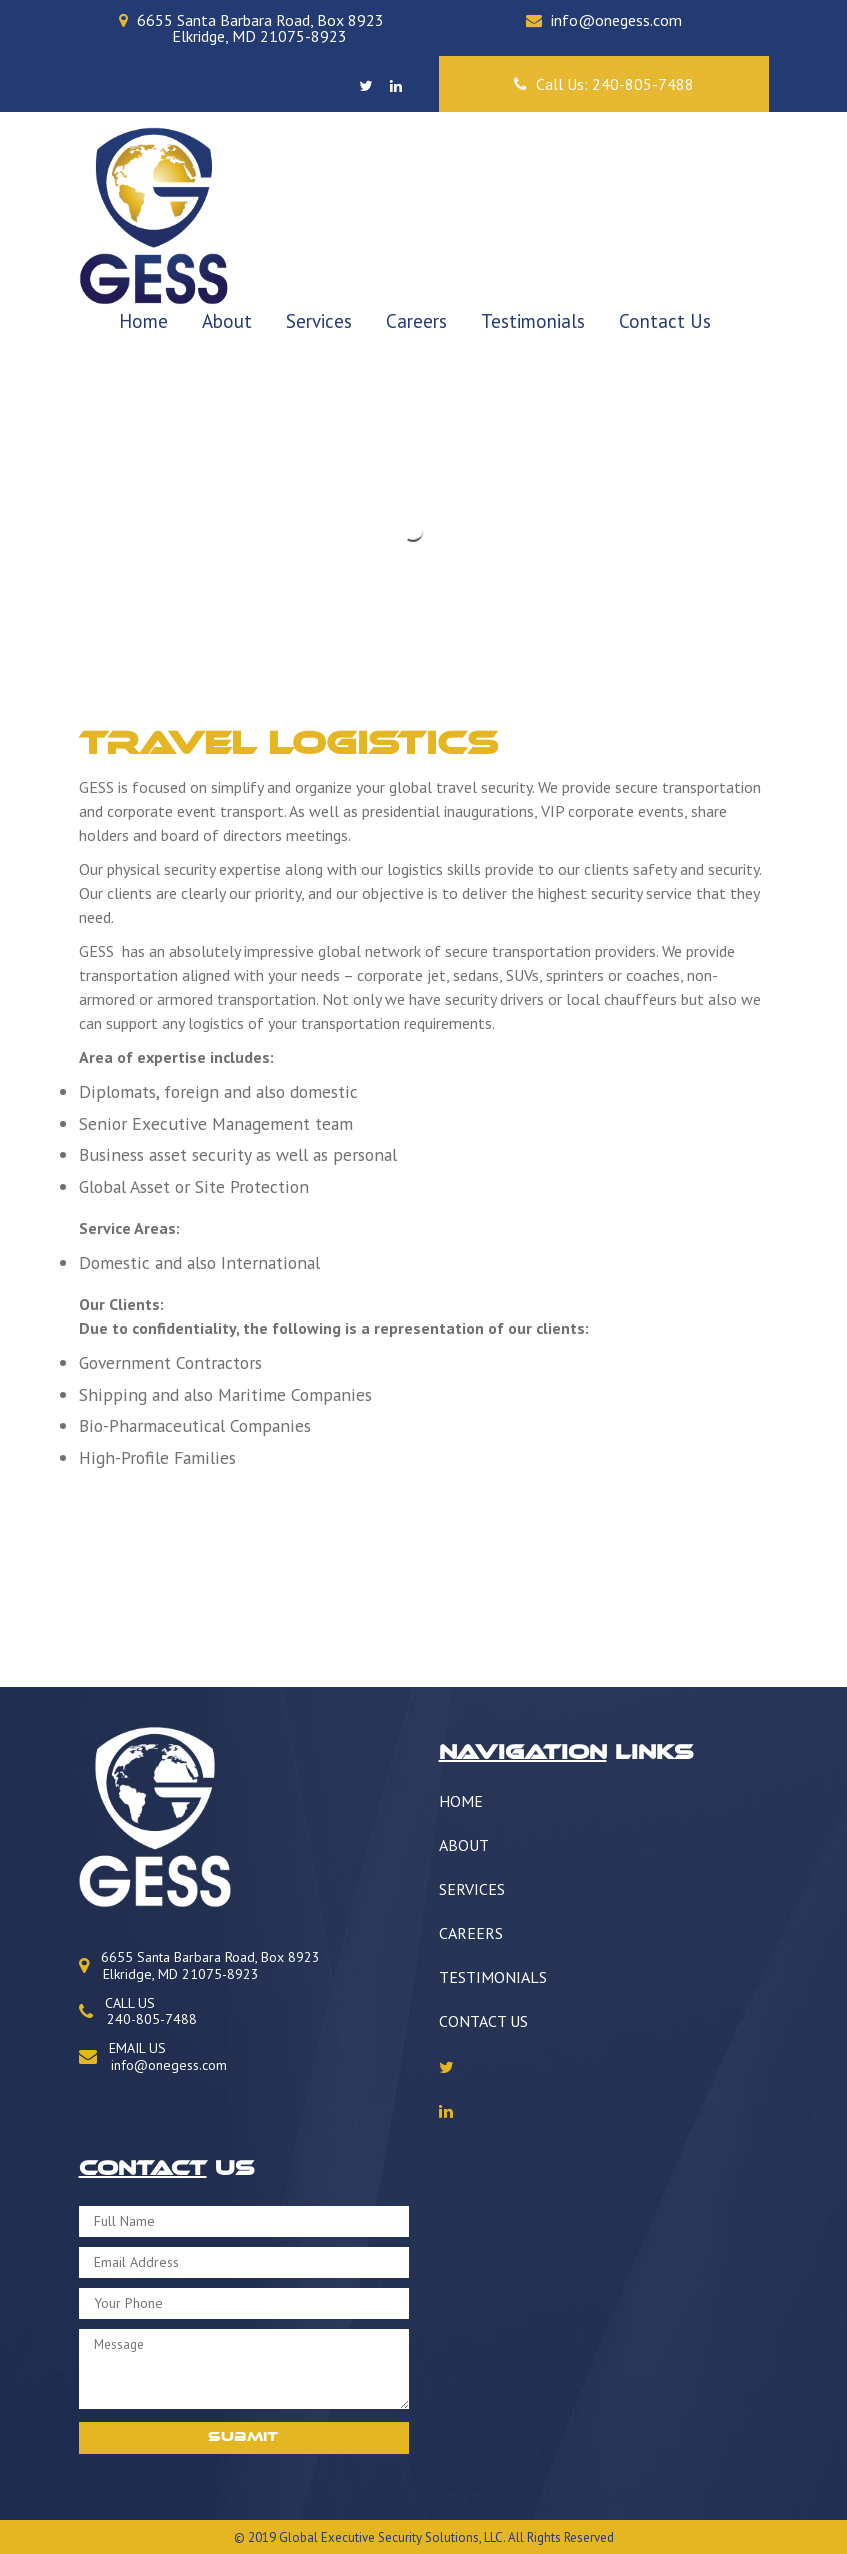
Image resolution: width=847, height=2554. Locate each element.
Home (143, 321)
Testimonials (533, 321)
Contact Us (665, 321)
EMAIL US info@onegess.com (153, 2056)
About (227, 321)
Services (319, 321)
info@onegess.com (616, 20)
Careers (416, 321)
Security (400, 2537)
